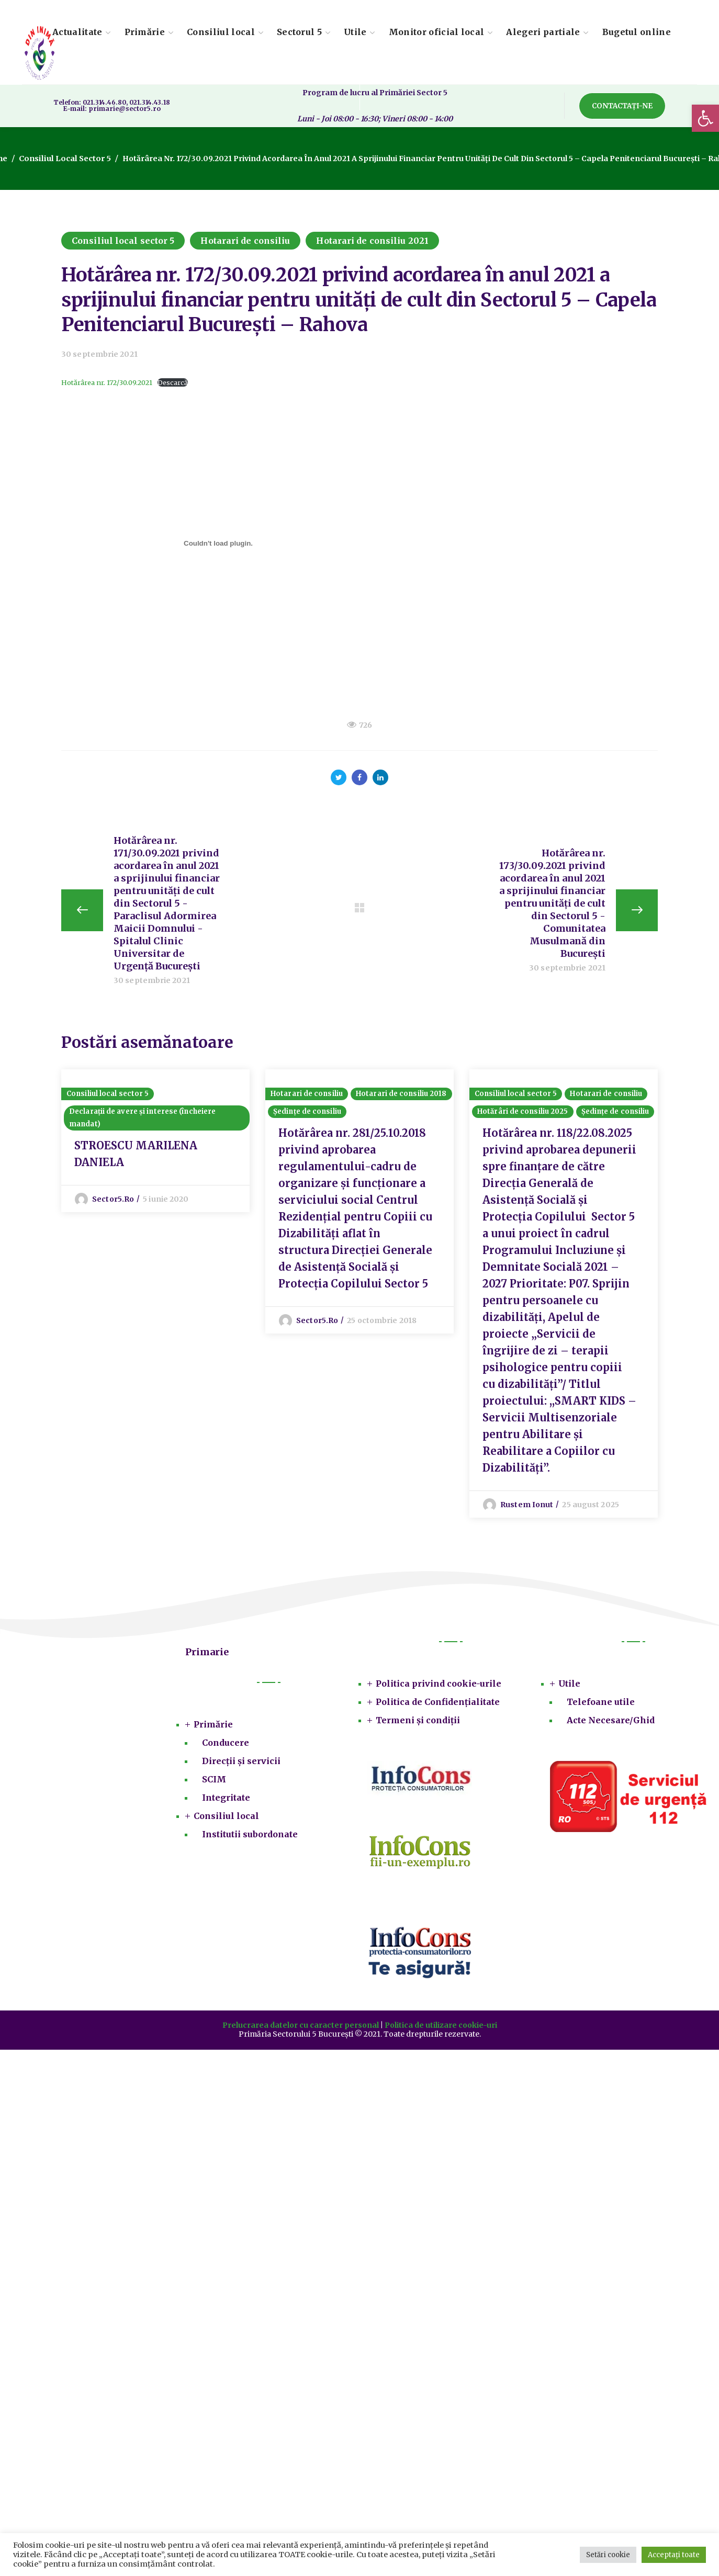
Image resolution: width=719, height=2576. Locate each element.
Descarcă (173, 382)
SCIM (214, 1783)
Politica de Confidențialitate (438, 1706)
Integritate (226, 1802)
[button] (705, 118)
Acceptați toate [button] (674, 2554)
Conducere (225, 1747)
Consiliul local (226, 1820)
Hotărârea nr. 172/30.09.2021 (106, 382)
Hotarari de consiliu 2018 (401, 1097)
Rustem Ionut (526, 1508)
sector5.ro (113, 1203)
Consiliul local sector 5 (64, 158)
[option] (155, 1142)
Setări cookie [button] (608, 2554)
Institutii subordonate (250, 1838)
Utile (569, 1687)
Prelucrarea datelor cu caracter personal (300, 2029)
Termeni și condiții (418, 1724)
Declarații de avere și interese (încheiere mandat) (142, 1122)
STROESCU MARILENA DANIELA (135, 1158)
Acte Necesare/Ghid (611, 1724)
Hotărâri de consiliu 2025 (522, 1115)
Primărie (213, 1728)
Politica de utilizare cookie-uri (441, 2029)
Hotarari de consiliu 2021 (372, 240)
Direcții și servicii (241, 1765)
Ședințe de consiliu (307, 1115)
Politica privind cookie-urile (438, 1687)
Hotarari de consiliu (245, 240)
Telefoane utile (601, 1706)
